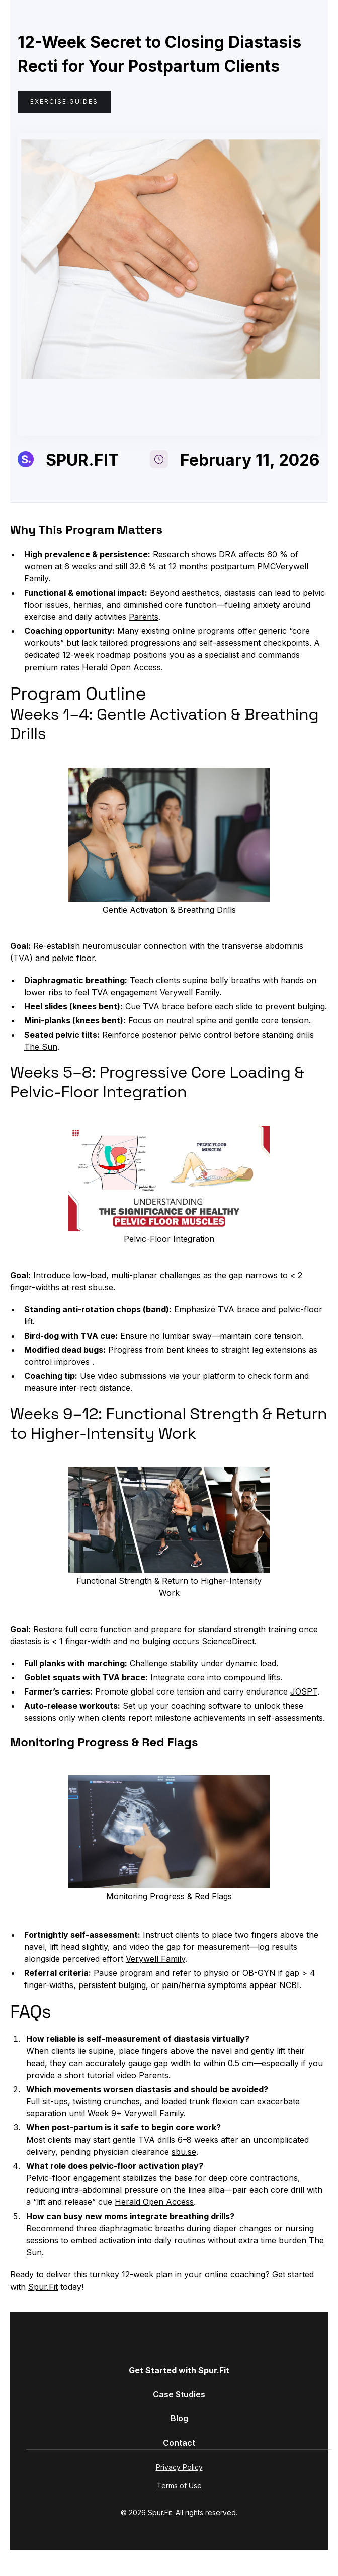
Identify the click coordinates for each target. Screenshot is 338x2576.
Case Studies (179, 2394)
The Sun (40, 1047)
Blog (179, 2418)
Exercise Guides (64, 101)
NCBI (289, 1985)
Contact (179, 2443)
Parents (143, 617)
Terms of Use (179, 2485)
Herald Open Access (121, 667)
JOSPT (303, 1691)
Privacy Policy (179, 2467)
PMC (266, 566)
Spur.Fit (43, 2286)
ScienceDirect (228, 1641)
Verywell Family (189, 992)
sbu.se (101, 1287)
